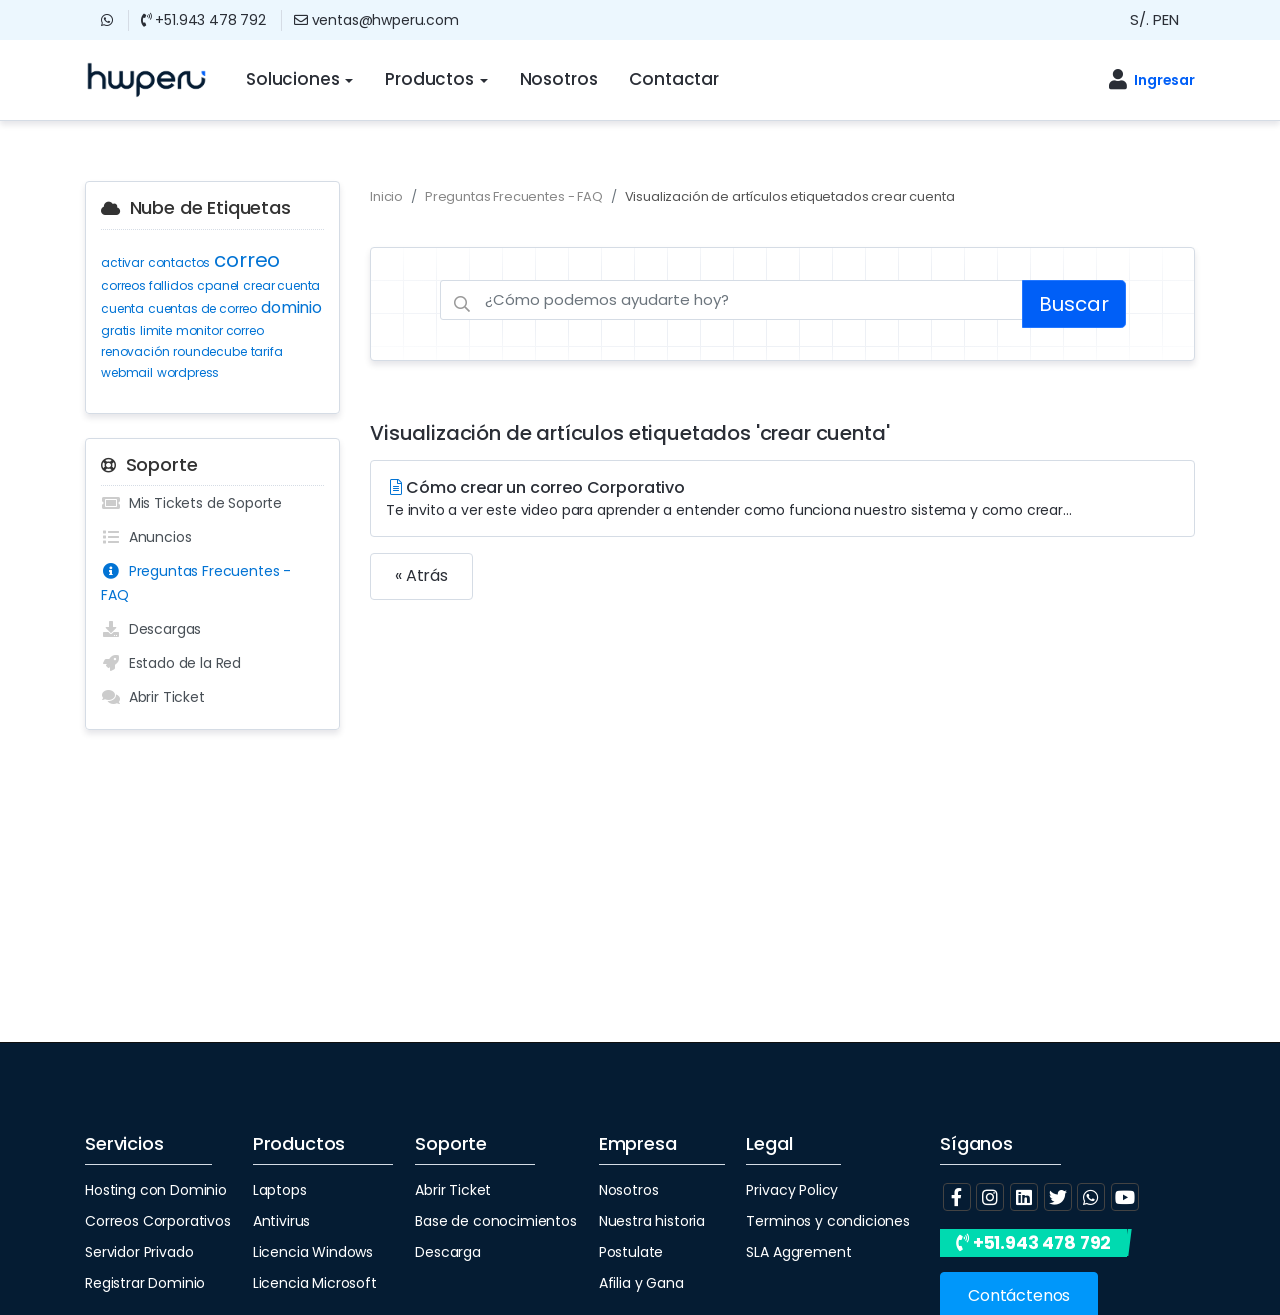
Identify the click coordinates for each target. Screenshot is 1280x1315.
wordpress (188, 372)
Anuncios (146, 537)
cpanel (218, 285)
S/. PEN (1154, 19)
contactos (179, 262)
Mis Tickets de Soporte (191, 503)
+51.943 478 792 (203, 20)
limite (156, 330)
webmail (127, 372)
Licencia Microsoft (315, 1283)
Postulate (631, 1252)
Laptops (280, 1190)
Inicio (386, 196)
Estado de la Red (171, 663)
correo (247, 260)
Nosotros (629, 1190)
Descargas (151, 629)
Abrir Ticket (153, 697)
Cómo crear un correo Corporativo (782, 498)
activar (122, 262)
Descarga (448, 1252)
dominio (291, 307)
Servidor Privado (139, 1252)
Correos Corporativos (158, 1221)
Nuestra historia (652, 1221)
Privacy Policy (792, 1190)
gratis (118, 330)
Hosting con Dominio (156, 1190)
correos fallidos (147, 285)
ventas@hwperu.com (376, 20)
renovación (135, 351)
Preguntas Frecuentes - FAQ (196, 582)
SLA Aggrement (798, 1252)
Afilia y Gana (641, 1283)
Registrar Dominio (145, 1283)
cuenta (122, 308)
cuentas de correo (202, 308)
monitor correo (220, 330)
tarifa (267, 351)
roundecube (209, 351)
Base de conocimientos (496, 1221)
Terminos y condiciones (827, 1221)
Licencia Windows (313, 1252)
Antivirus (282, 1221)
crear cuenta (281, 285)
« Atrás (421, 575)
